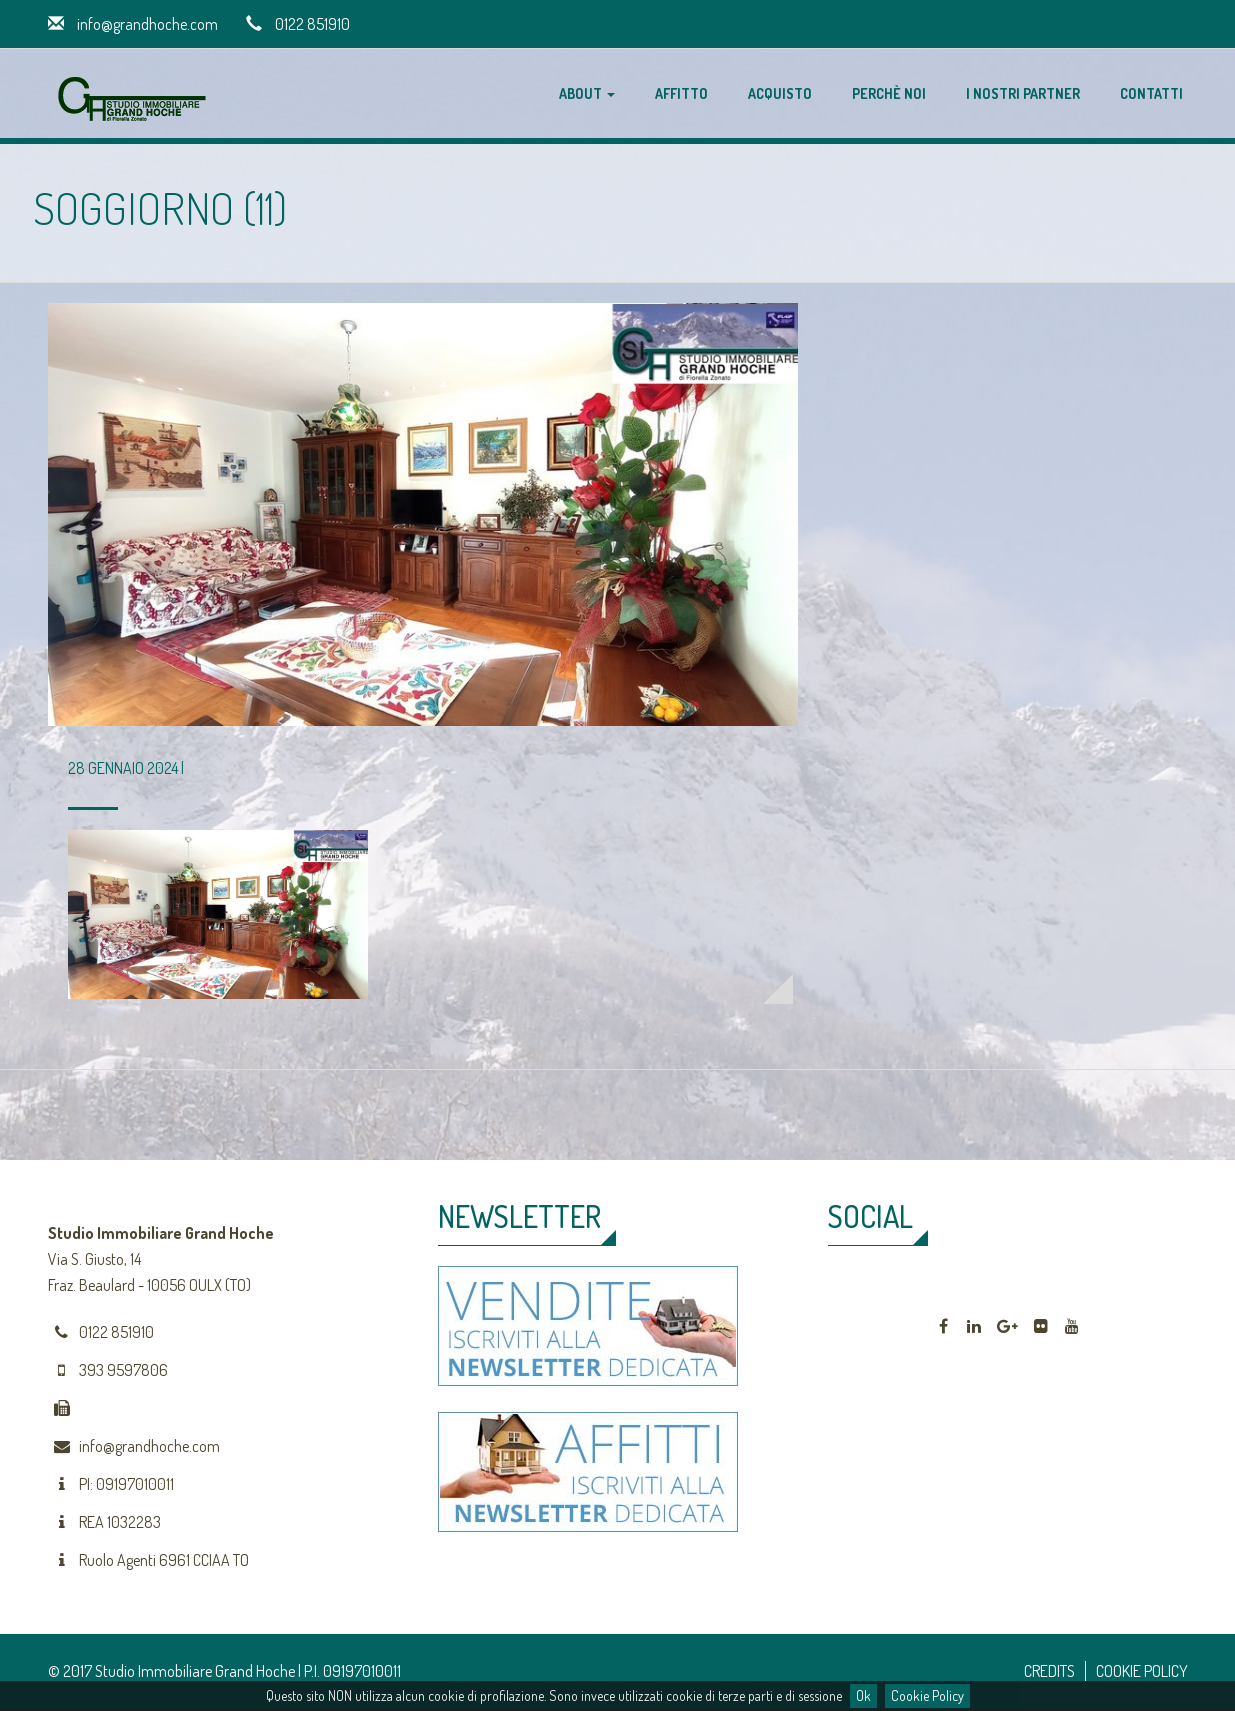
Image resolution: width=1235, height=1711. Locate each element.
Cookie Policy (927, 1695)
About (587, 93)
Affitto (681, 93)
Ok (863, 1695)
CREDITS (1049, 1671)
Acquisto (780, 93)
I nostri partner (1023, 93)
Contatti (1151, 93)
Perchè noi (889, 93)
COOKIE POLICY (1142, 1671)
